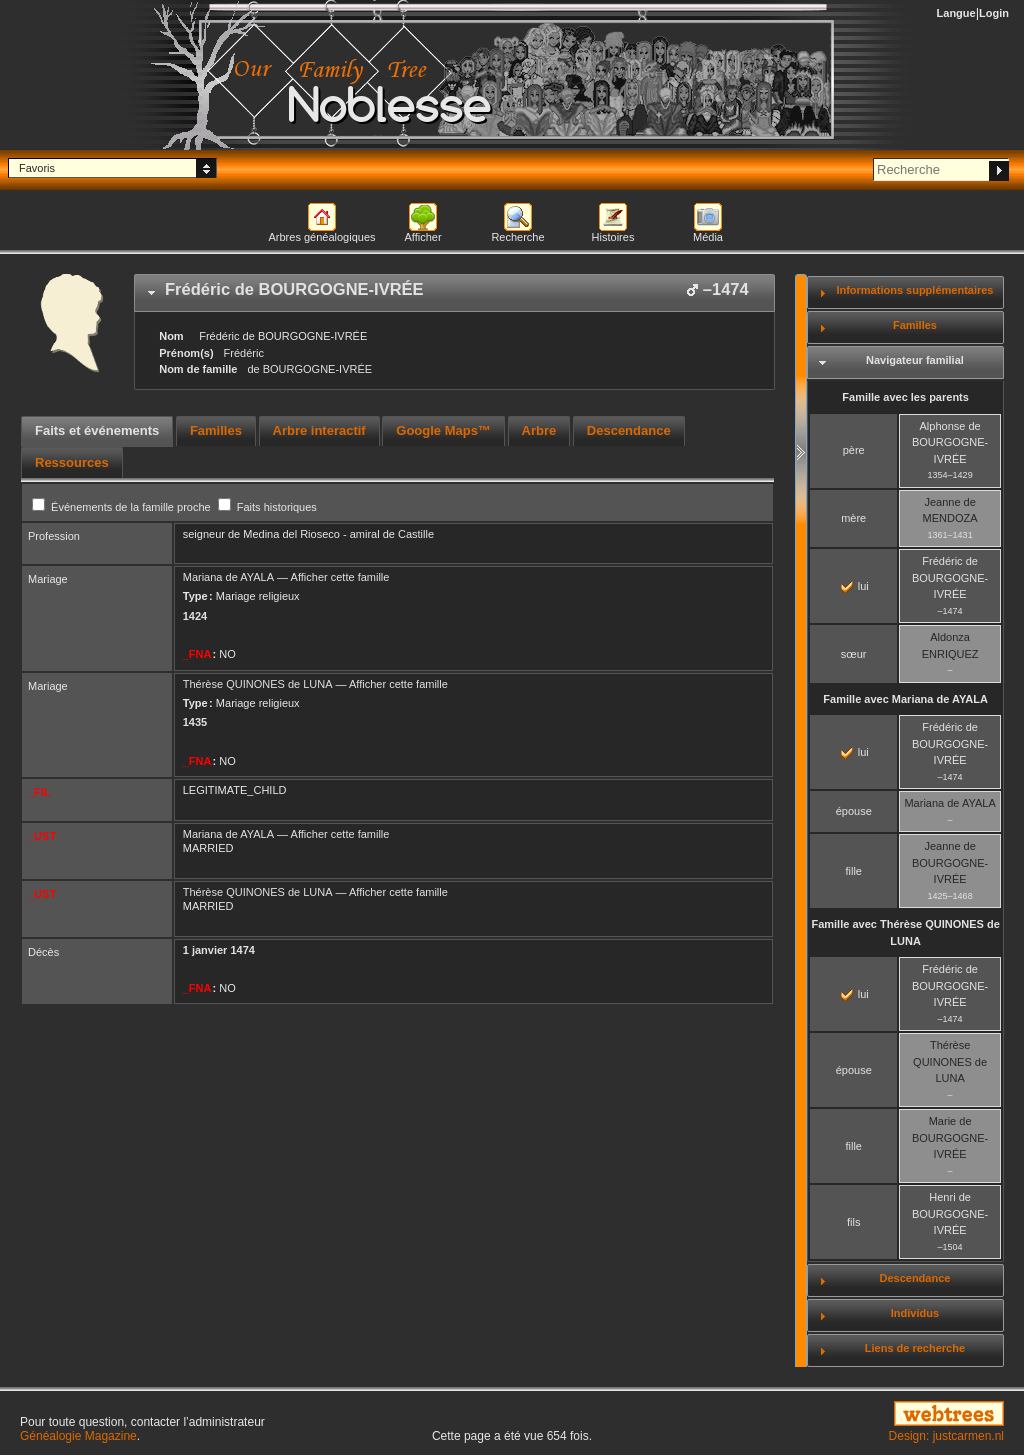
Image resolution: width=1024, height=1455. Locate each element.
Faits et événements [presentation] (97, 430)
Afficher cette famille (340, 577)
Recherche (517, 237)
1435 (195, 722)
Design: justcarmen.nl (946, 1436)
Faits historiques (267, 507)
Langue (956, 13)
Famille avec (905, 699)
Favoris (37, 168)
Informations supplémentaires (914, 290)
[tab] (454, 293)
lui (855, 586)
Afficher (422, 237)
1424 (195, 616)
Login (994, 13)
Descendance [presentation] (629, 430)
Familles (915, 325)
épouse (854, 811)
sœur (854, 654)
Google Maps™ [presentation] (443, 430)
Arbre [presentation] (539, 430)
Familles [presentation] (216, 430)
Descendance (914, 1278)
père (854, 450)
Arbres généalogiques (321, 237)
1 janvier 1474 (219, 950)
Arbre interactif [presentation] (319, 430)
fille (853, 871)
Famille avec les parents (905, 397)
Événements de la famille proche (123, 507)
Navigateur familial (915, 360)
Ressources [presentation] (72, 462)
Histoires (613, 237)
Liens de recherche (915, 1348)
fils (853, 1222)
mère (853, 518)
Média (708, 237)
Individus (915, 1313)
